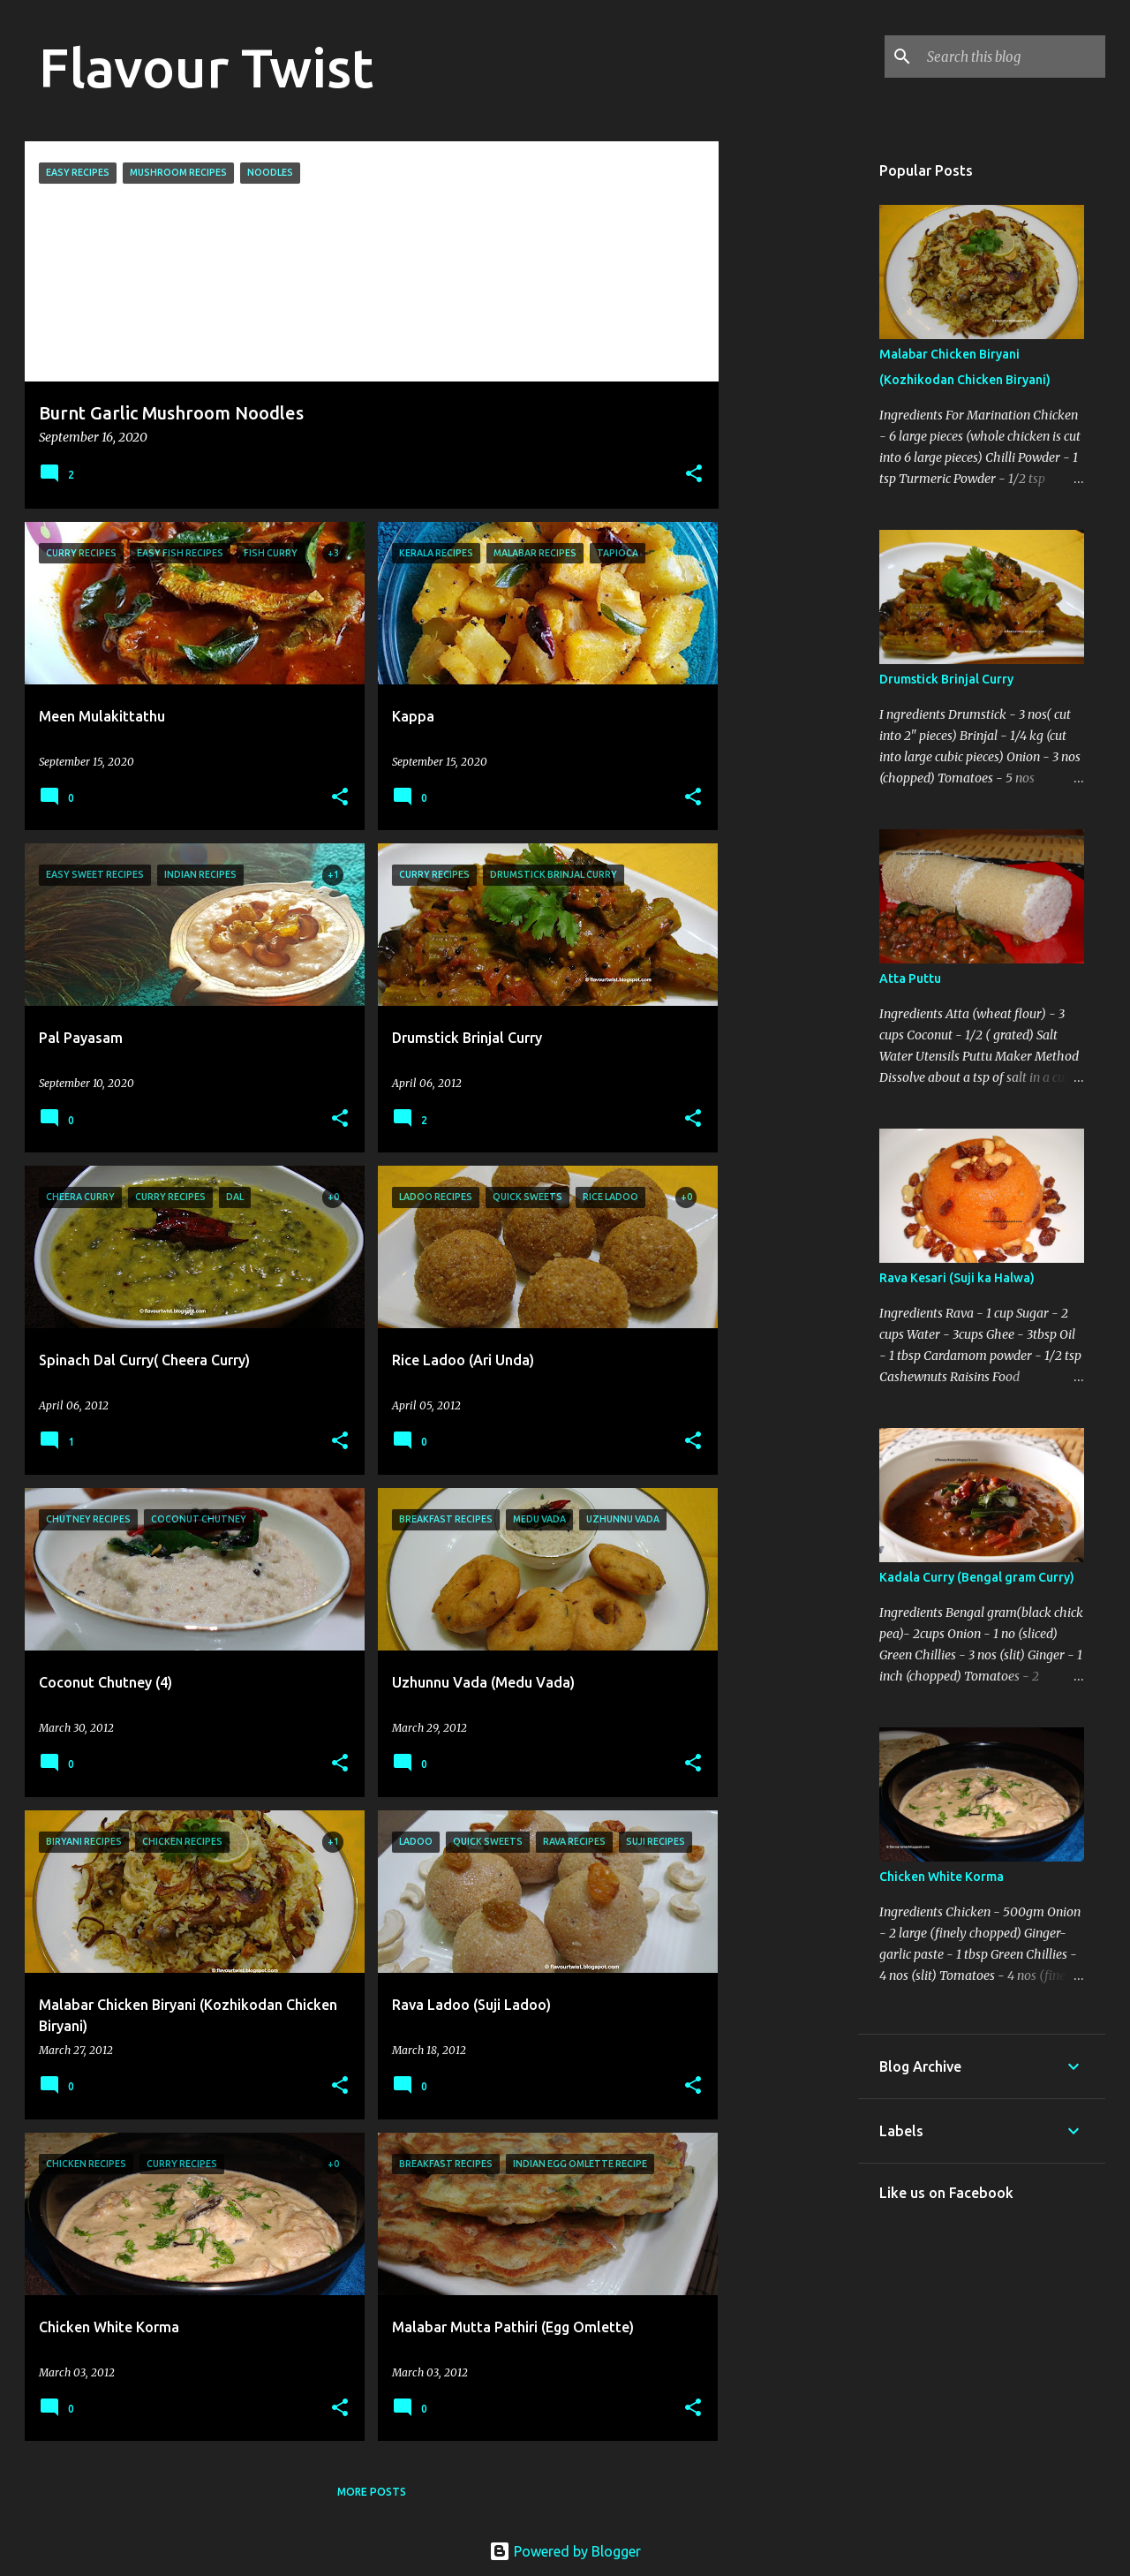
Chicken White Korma (941, 1877)
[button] (693, 475)
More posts (371, 2491)
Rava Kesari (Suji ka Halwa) (957, 1278)
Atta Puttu (910, 978)
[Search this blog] (1012, 56)
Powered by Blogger (565, 2551)
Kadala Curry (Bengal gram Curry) (976, 1577)
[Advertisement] (788, 406)
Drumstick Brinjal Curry (946, 679)
